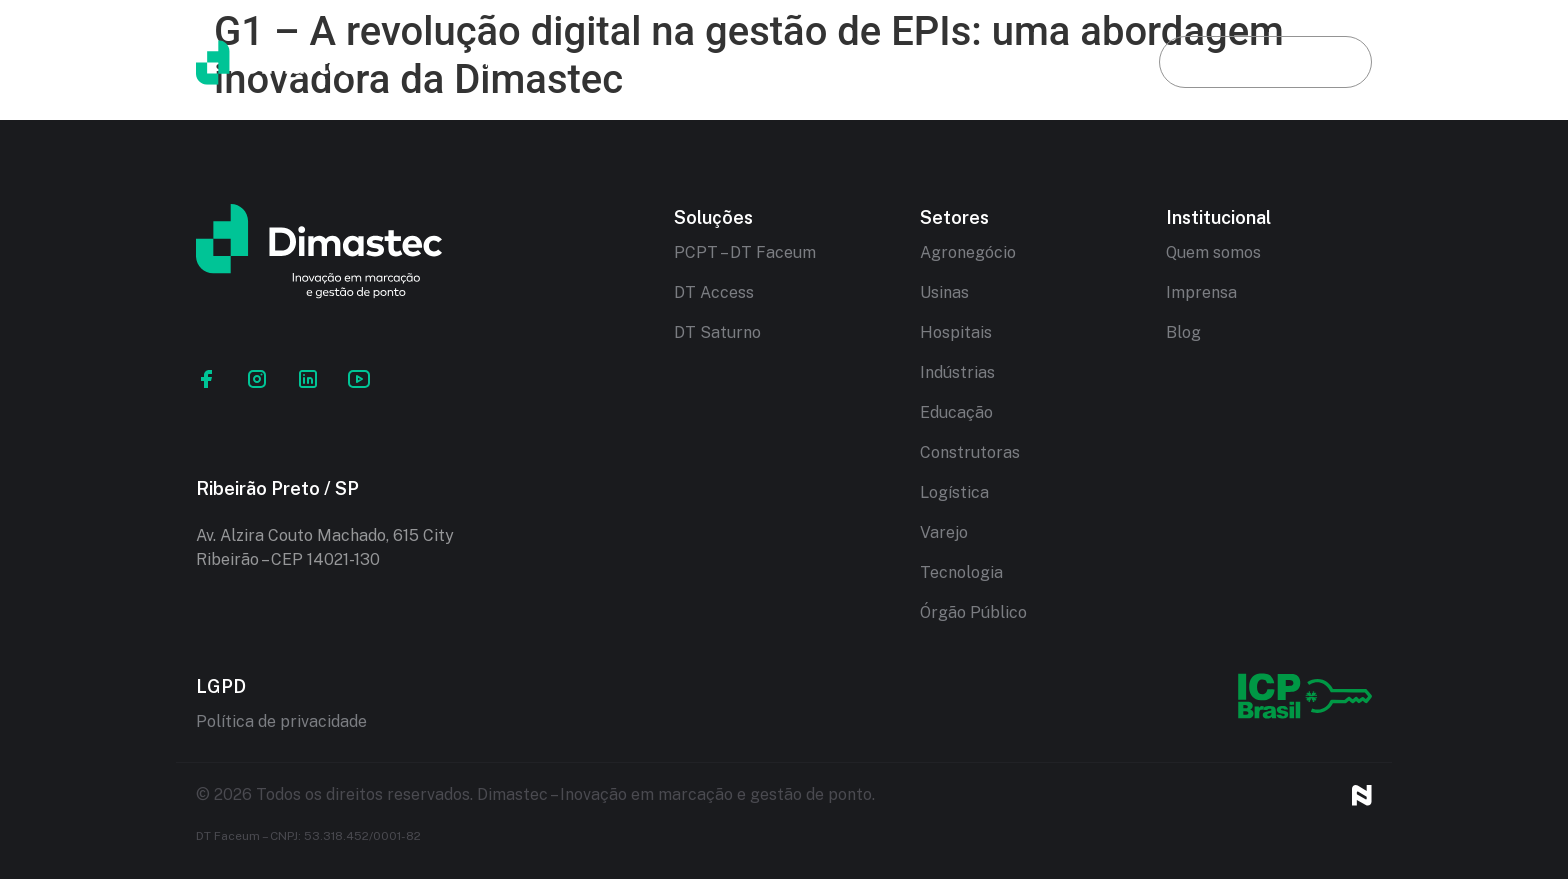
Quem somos (1213, 252)
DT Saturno (717, 332)
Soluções (793, 61)
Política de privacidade (281, 721)
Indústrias (957, 372)
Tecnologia (961, 572)
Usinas (944, 292)
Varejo (944, 532)
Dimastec (641, 61)
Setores (940, 61)
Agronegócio (968, 252)
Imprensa (1201, 292)
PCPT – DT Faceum (745, 252)
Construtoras (970, 452)
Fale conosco (1265, 61)
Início (504, 61)
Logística (954, 492)
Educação (956, 412)
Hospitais (956, 332)
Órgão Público (973, 612)
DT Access (714, 292)
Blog (1068, 61)
